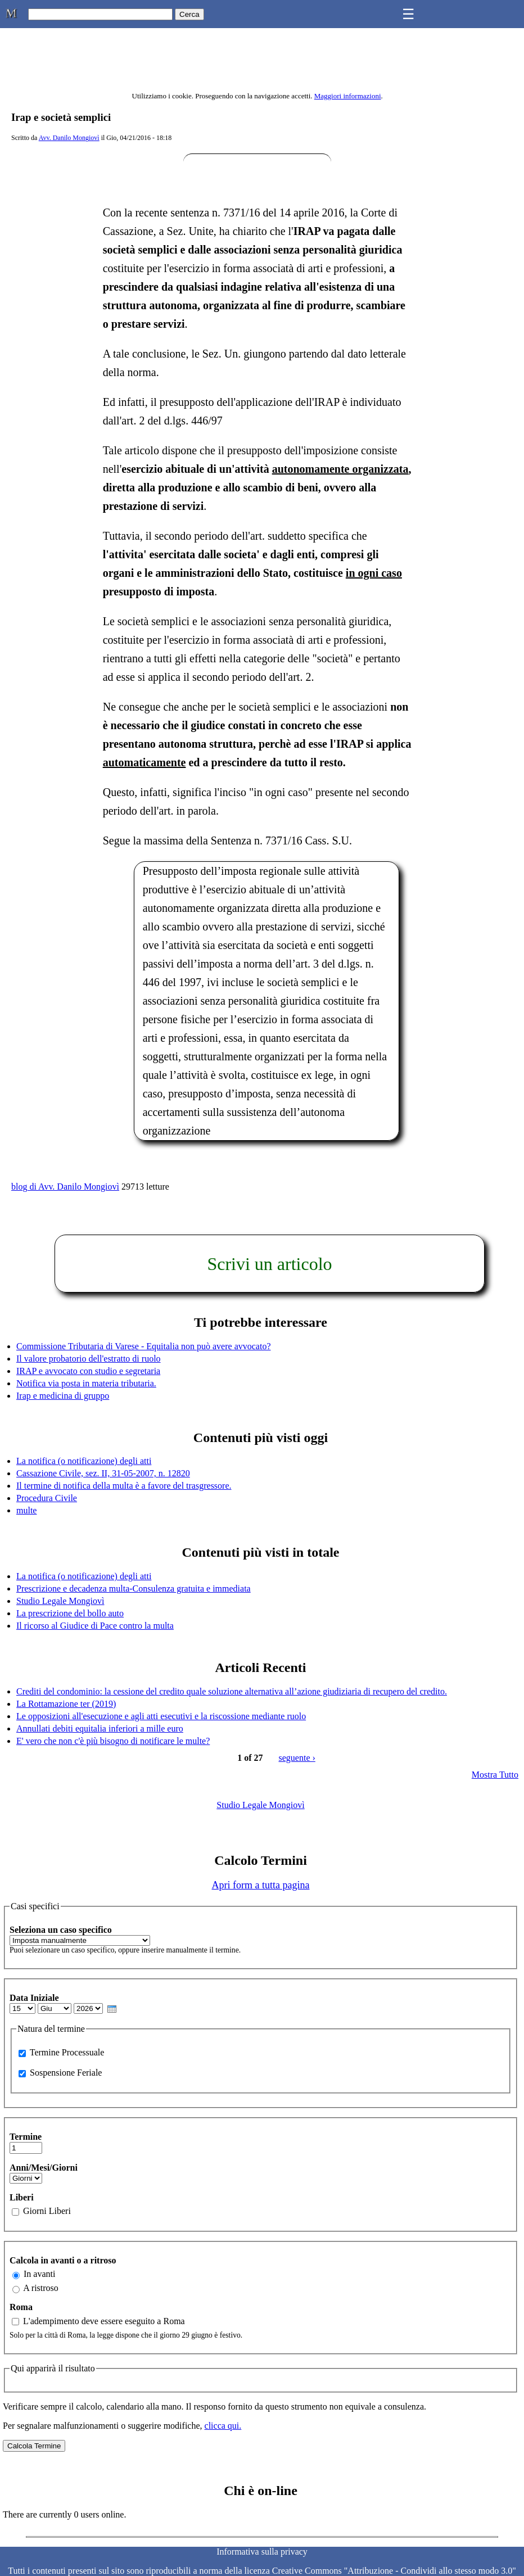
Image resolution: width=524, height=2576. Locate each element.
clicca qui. (223, 2425)
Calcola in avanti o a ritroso (63, 2260)
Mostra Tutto (495, 1774)
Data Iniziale (34, 1998)
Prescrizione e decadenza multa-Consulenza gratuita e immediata (133, 1588)
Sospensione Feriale (66, 2072)
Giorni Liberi (47, 2211)
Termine (26, 2136)
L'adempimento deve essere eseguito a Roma (104, 2321)
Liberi (22, 2197)
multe (26, 1510)
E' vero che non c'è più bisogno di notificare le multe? (113, 1741)
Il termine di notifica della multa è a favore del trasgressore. (124, 1485)
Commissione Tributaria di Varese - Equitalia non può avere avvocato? (143, 1346)
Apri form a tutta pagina (261, 1885)
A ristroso (40, 2288)
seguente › (297, 1757)
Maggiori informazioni (347, 96)
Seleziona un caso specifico (61, 1930)
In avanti (39, 2274)
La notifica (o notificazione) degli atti (83, 1461)
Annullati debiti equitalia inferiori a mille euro (99, 1728)
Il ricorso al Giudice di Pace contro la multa (95, 1625)
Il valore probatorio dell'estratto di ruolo (88, 1358)
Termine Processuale (67, 2052)
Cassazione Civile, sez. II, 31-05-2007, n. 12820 (103, 1473)
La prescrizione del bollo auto (70, 1613)
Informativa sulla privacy (262, 2551)
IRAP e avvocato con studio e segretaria (88, 1371)
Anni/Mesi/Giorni (44, 2167)
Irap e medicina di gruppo (62, 1395)
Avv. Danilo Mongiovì (69, 138)
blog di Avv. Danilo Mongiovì (65, 1186)
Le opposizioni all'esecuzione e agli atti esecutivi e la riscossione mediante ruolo (161, 1716)
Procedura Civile (46, 1498)
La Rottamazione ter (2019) (66, 1704)
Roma (21, 2307)
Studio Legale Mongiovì (60, 1601)
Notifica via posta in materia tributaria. (86, 1383)
